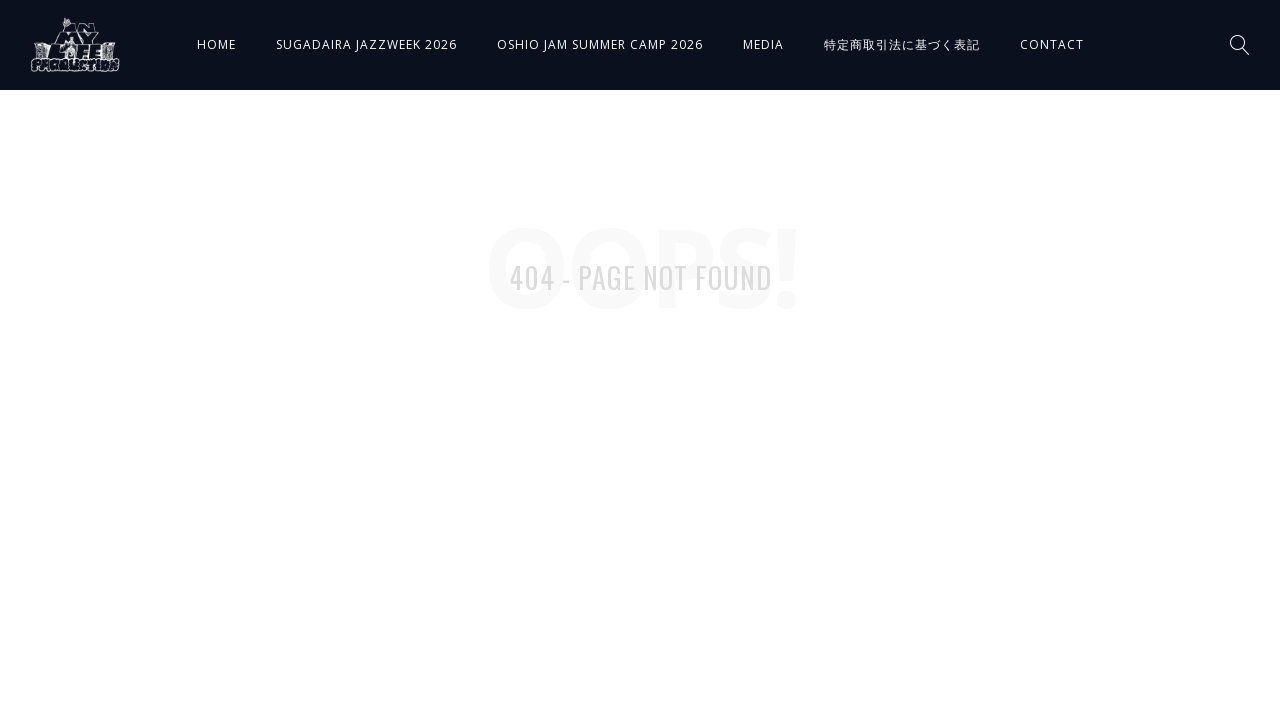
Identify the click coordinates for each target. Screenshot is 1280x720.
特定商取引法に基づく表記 (902, 44)
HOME (216, 44)
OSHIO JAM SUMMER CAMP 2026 (600, 44)
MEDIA (763, 44)
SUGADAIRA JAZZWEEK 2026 (366, 44)
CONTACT (1052, 44)
